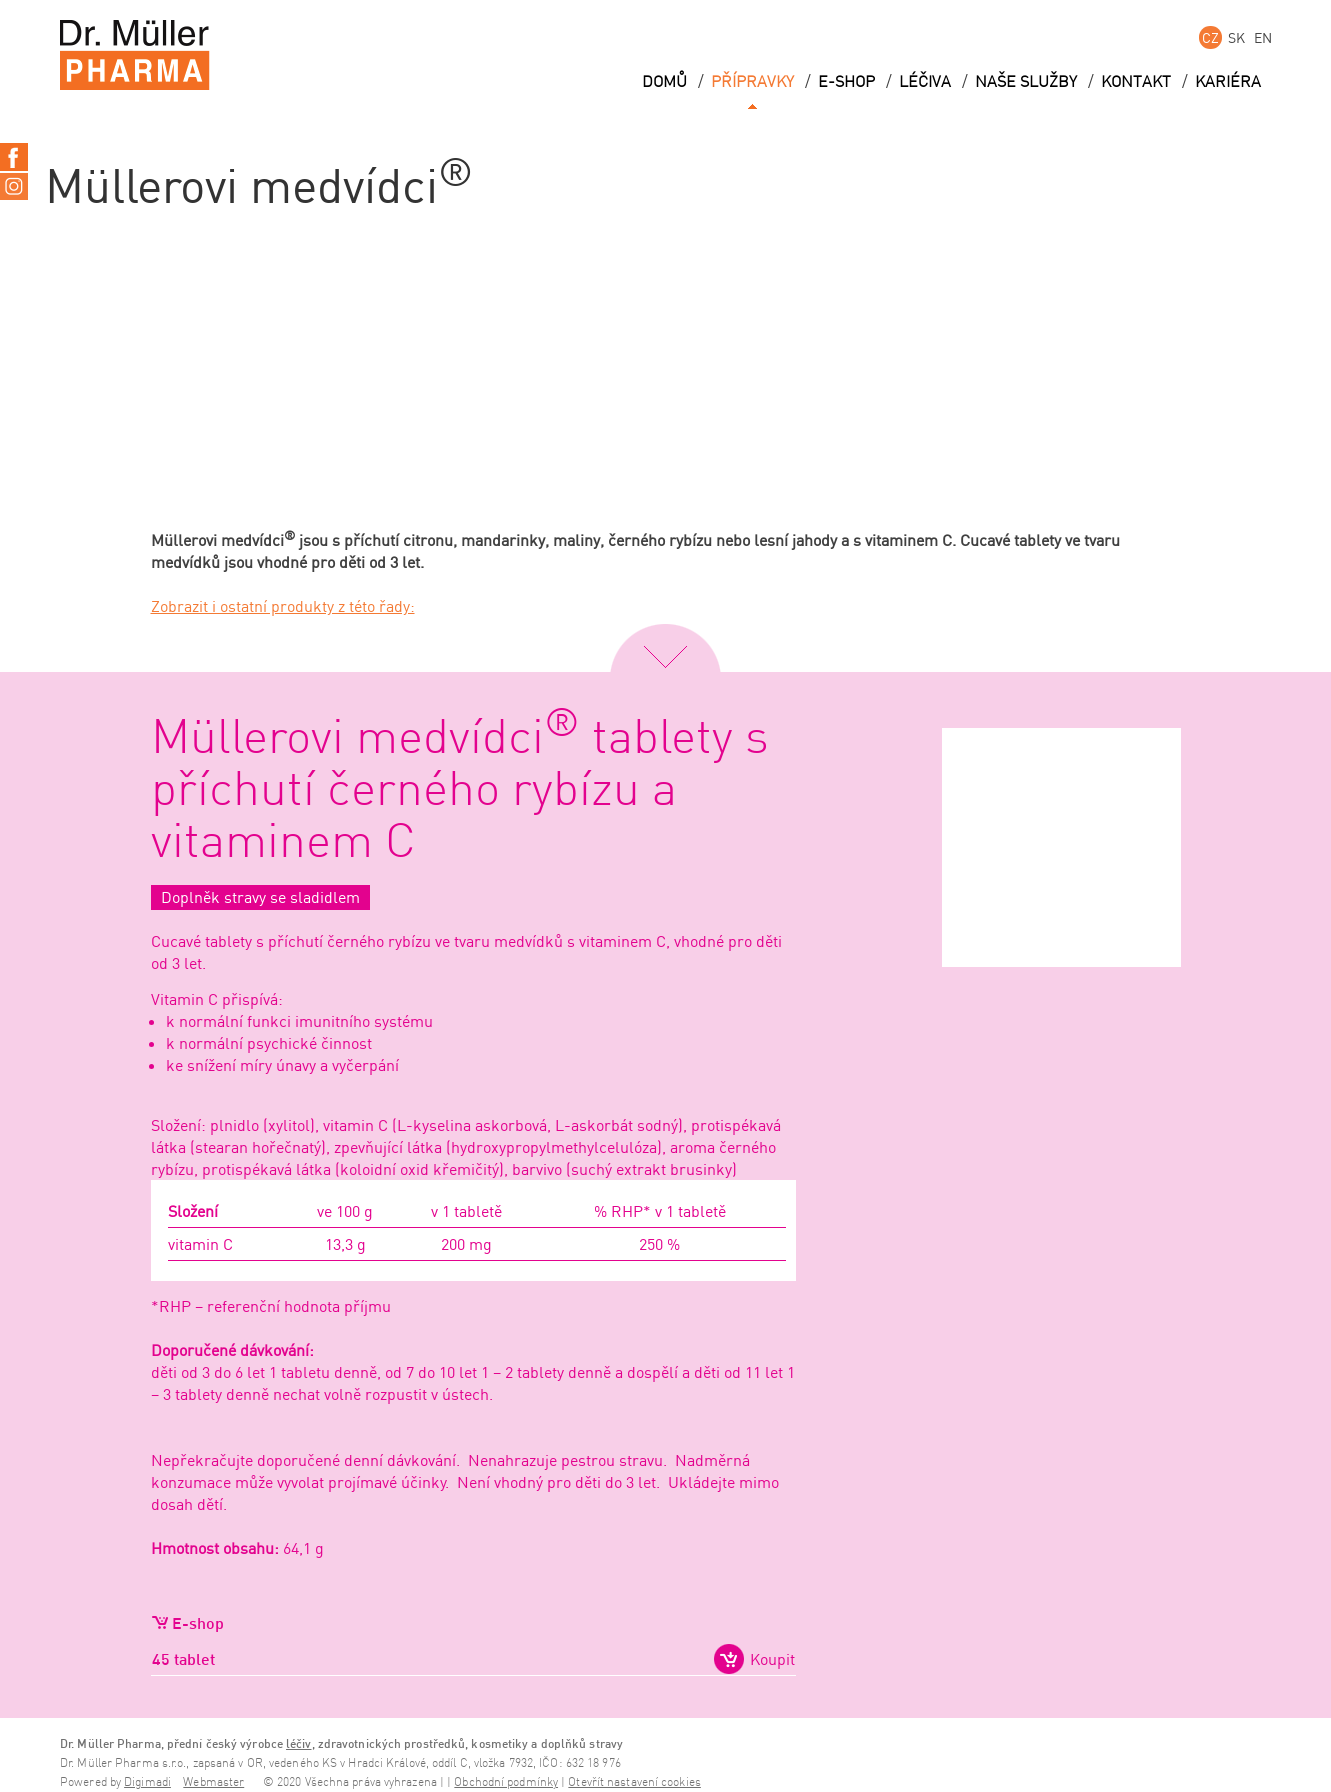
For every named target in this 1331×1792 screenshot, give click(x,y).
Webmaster (213, 1782)
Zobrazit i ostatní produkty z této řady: (283, 606)
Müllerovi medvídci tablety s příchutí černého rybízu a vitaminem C (460, 791)
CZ (1210, 37)
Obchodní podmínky (506, 1782)
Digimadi (147, 1782)
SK (1236, 37)
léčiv (299, 1743)
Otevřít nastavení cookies (634, 1782)
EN (1263, 37)
